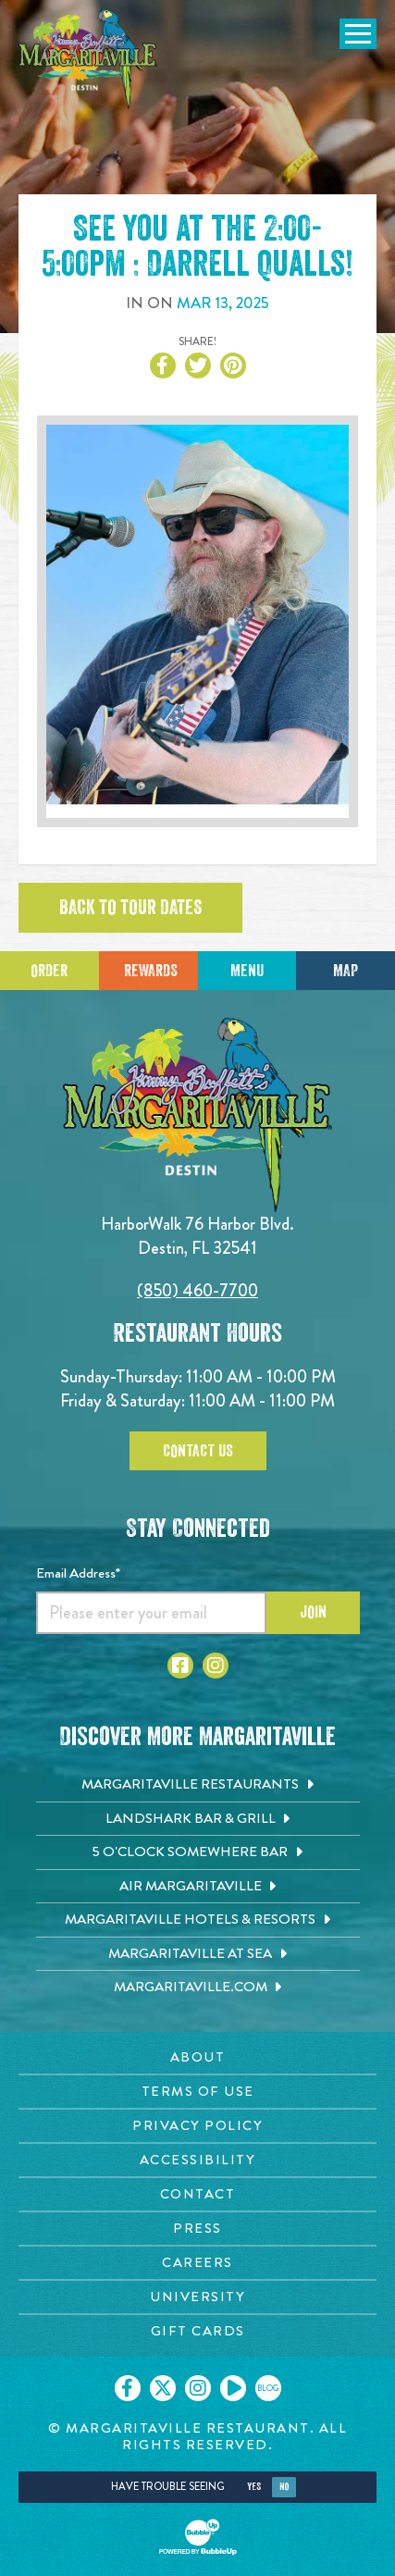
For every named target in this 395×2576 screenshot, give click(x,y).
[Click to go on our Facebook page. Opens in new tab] (128, 2388)
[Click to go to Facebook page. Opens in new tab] (180, 1665)
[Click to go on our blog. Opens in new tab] (268, 2388)
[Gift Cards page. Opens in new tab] (197, 2331)
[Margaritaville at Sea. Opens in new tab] (198, 1954)
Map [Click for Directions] (345, 970)
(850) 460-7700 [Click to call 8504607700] (197, 1290)
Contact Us (198, 1451)
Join (313, 1612)
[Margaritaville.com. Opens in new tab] (198, 1987)
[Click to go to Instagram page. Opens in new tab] (215, 1665)
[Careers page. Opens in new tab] (197, 2263)
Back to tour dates (130, 908)
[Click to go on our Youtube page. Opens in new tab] (233, 2388)
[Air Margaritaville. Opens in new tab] (198, 1886)
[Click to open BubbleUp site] (198, 2537)
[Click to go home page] (88, 59)
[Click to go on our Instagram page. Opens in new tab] (198, 2388)
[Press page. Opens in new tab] (197, 2228)
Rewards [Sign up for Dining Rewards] (151, 970)
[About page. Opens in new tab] (197, 2057)
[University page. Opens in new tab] (197, 2297)
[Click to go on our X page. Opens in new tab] (163, 2388)
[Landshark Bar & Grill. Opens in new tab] (198, 1819)
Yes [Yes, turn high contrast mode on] (254, 2487)
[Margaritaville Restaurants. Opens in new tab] (198, 1785)
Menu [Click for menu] (247, 970)
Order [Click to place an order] (49, 970)
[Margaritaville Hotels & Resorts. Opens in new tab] (198, 1920)
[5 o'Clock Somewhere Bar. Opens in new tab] (198, 1852)
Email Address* (78, 1573)
